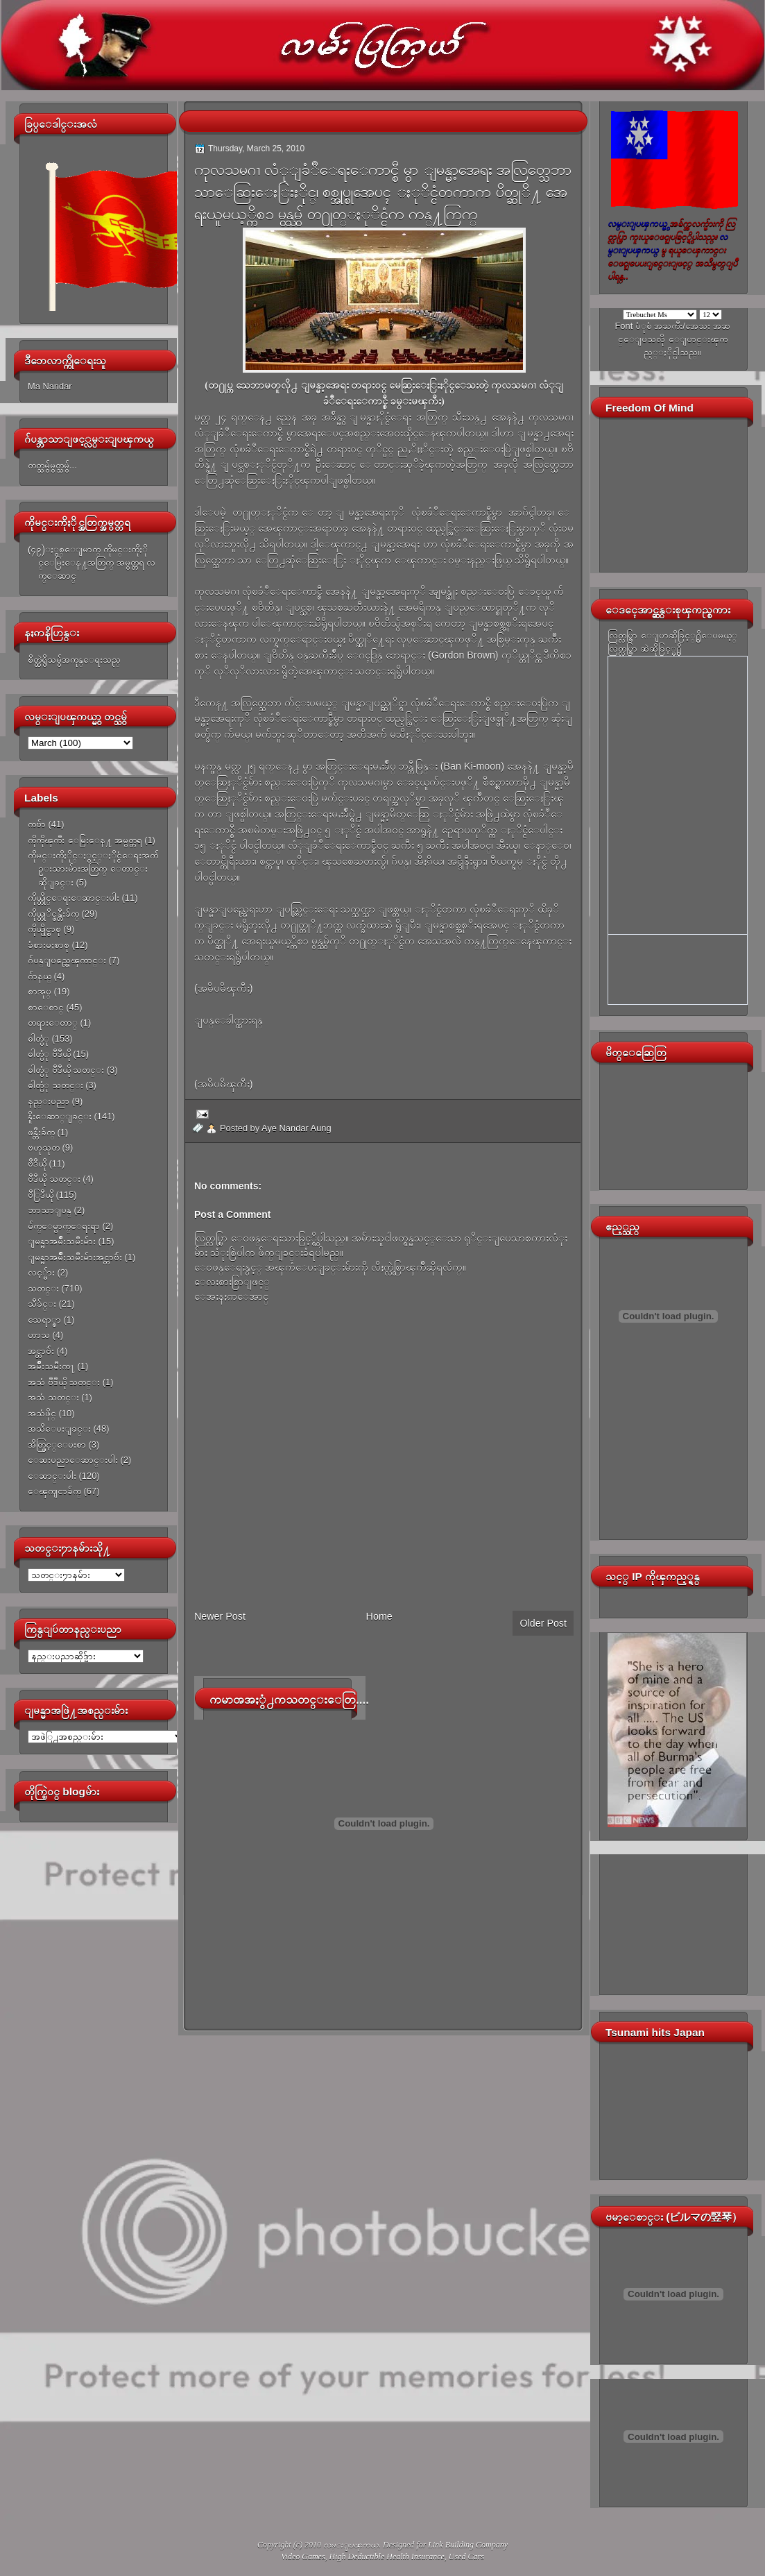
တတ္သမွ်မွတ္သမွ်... (52, 465)
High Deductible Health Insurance (387, 2556)
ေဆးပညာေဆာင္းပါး (73, 1460)
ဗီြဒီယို (40, 1194)
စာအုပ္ (39, 991)
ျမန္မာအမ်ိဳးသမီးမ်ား (62, 1241)
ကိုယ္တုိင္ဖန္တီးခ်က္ (53, 913)
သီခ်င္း (42, 1303)
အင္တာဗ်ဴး (41, 1351)
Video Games (303, 2556)
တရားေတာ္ (53, 1022)
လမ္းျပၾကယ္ (351, 2545)
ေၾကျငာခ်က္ (54, 1491)
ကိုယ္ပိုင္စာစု (44, 929)
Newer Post (220, 1616)
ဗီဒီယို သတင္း (54, 1178)
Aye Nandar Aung (296, 1128)
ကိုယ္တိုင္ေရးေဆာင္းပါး (73, 897)
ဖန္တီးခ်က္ (41, 1132)
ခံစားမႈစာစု (48, 945)
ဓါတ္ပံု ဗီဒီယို (49, 1054)
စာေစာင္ (46, 1007)
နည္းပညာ (48, 1101)
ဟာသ (39, 1335)
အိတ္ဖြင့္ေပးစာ (57, 1444)
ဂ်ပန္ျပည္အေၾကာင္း (67, 960)
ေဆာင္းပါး (52, 1476)
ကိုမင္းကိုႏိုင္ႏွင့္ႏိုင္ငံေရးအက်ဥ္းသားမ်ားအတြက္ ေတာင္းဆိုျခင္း (93, 869)
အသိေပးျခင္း (59, 1428)
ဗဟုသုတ (44, 1147)
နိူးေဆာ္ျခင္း (60, 1116)
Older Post (543, 1623)
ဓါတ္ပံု (38, 1038)
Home (379, 1616)
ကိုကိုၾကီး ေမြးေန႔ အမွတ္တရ (85, 840)
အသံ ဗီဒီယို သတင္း (64, 1382)
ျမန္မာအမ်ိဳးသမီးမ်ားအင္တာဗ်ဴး (75, 1257)
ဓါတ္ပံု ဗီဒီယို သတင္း (66, 1070)
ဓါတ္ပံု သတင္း (55, 1085)
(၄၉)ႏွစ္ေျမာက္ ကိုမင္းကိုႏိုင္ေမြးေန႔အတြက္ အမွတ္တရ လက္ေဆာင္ (91, 563)
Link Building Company (468, 2545)
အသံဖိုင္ (42, 1413)
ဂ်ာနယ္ (39, 976)
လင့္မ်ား (41, 1272)
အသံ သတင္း (53, 1397)
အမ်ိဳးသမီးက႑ (51, 1366)
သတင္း (43, 1288)
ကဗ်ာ (37, 824)
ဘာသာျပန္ (49, 1210)
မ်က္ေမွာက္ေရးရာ (64, 1226)
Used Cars (466, 2556)
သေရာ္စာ (44, 1319)
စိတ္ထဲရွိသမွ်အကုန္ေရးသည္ (74, 659)
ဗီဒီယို (37, 1163)
